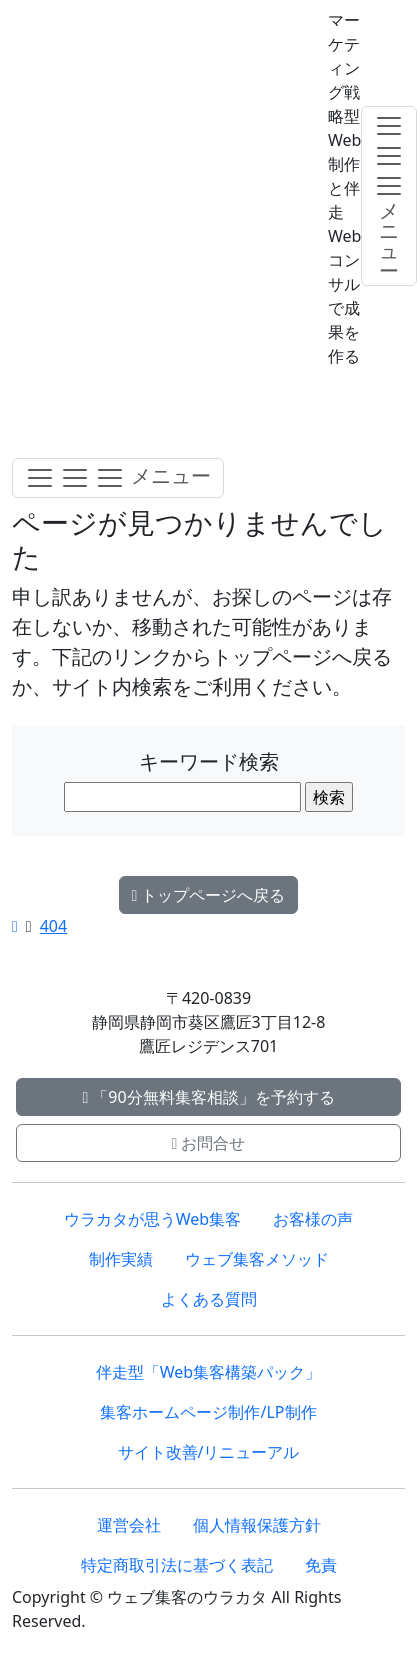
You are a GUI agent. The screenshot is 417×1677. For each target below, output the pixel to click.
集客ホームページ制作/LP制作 (208, 1412)
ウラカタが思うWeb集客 (152, 1219)
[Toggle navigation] (118, 478)
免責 (321, 1565)
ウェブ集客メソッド (257, 1259)
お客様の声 (313, 1219)
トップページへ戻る (209, 895)
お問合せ (209, 1143)
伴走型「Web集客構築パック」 (208, 1372)
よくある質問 (209, 1299)
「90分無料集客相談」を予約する (208, 1097)
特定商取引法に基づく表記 (177, 1565)
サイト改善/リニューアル (209, 1452)
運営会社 (129, 1525)
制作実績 (121, 1259)
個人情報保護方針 (257, 1525)
